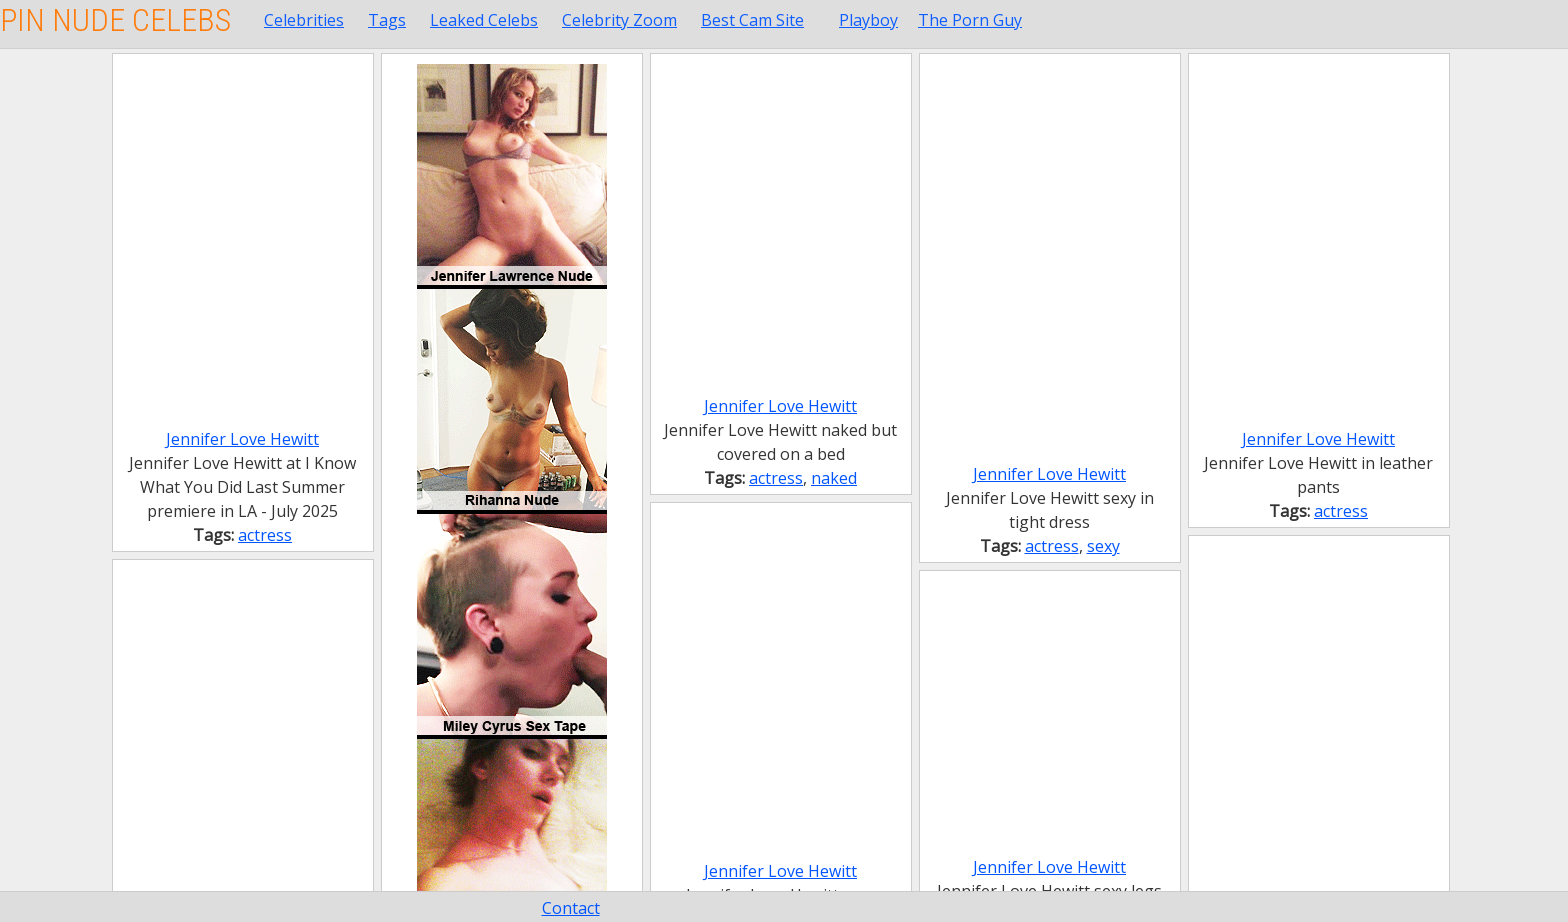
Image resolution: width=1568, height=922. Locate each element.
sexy (1103, 546)
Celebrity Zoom (619, 20)
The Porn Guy (970, 20)
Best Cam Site (752, 20)
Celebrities (304, 20)
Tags (387, 20)
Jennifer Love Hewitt (242, 439)
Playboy (868, 20)
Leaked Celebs (484, 20)
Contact (571, 908)
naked (834, 478)
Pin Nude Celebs (115, 20)
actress (265, 535)
